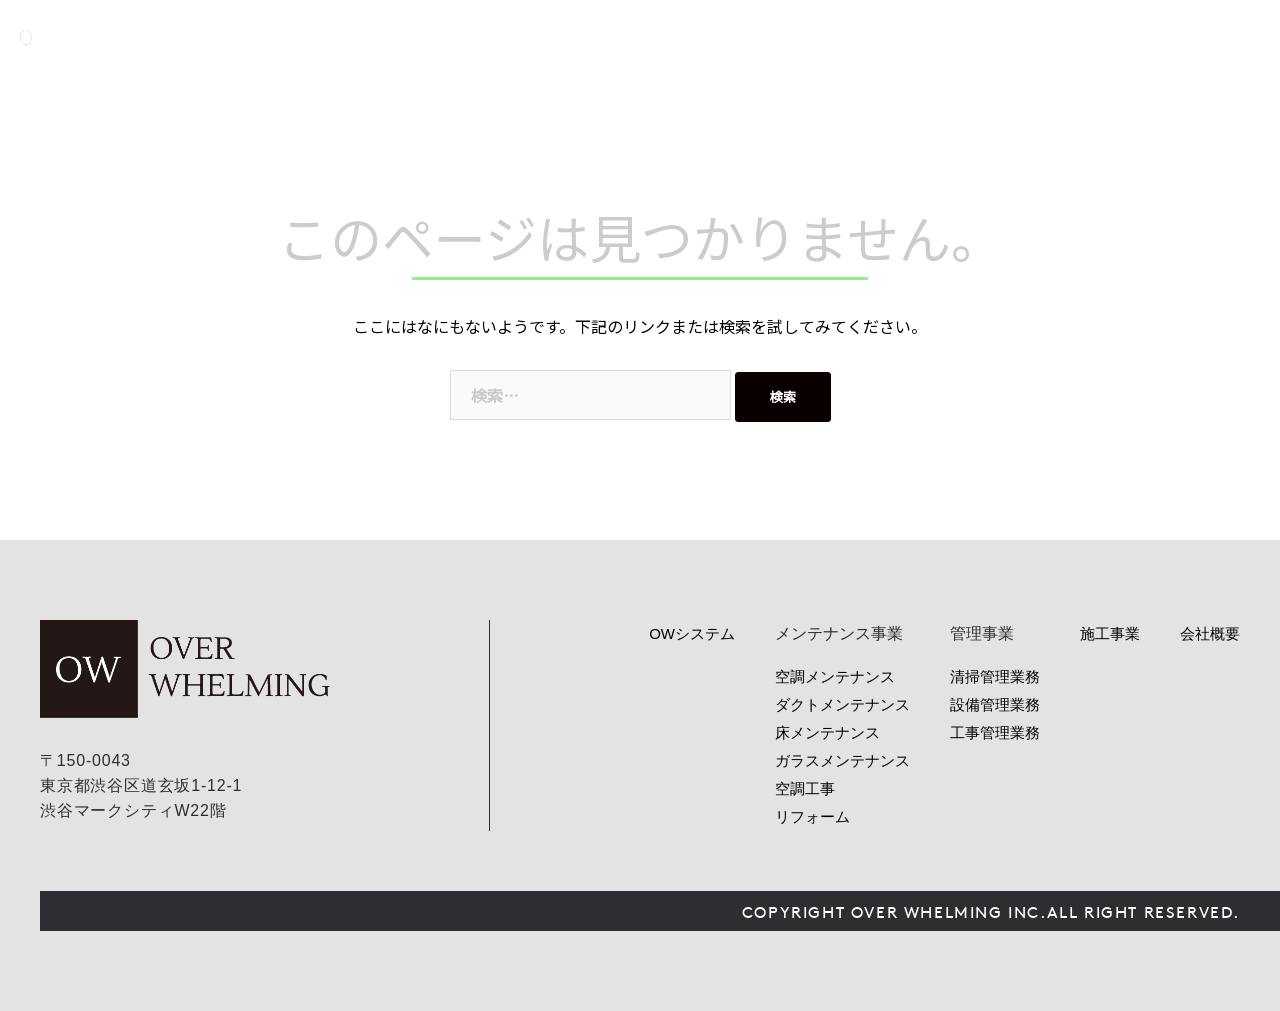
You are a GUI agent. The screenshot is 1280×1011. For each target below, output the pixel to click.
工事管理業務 (995, 732)
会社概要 (1115, 37)
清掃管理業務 (995, 676)
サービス (845, 37)
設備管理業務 (995, 704)
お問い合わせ (1237, 37)
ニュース (1025, 37)
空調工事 (805, 788)
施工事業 (1110, 633)
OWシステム (742, 37)
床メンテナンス (827, 732)
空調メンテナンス (835, 676)
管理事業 (935, 37)
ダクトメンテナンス (842, 704)
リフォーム (812, 816)
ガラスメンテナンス (842, 760)
